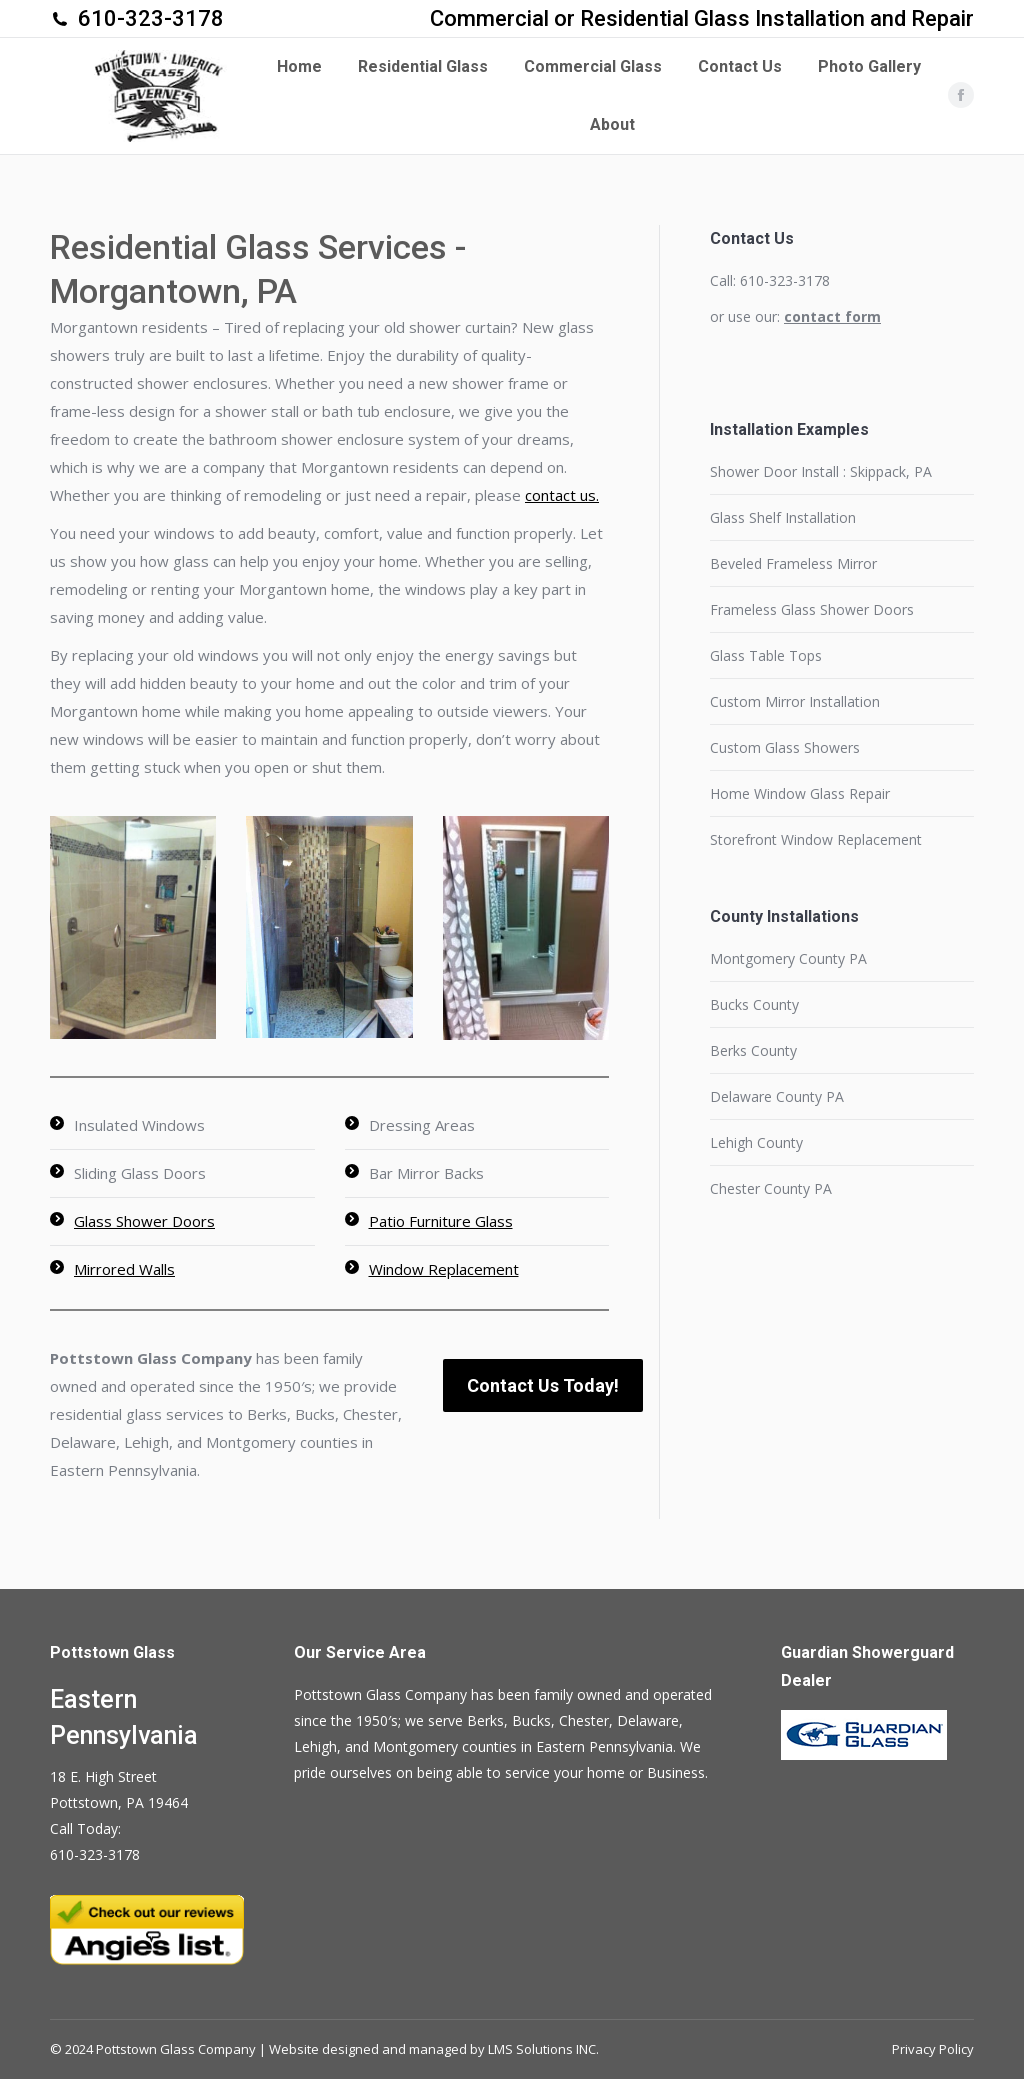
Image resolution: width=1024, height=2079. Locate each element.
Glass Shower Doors (144, 1221)
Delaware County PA (777, 1096)
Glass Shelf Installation (783, 517)
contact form (832, 316)
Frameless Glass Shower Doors (812, 609)
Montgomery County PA (788, 958)
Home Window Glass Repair (800, 793)
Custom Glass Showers (785, 747)
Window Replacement (444, 1269)
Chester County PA (771, 1188)
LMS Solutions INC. (543, 2049)
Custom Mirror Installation (795, 701)
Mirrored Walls (124, 1269)
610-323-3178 (151, 18)
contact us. (562, 495)
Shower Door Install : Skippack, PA (821, 471)
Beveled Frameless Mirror (793, 563)
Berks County (753, 1050)
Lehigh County (756, 1142)
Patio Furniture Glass (441, 1221)
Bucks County (754, 1004)
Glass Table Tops (766, 655)
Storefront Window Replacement (816, 839)
